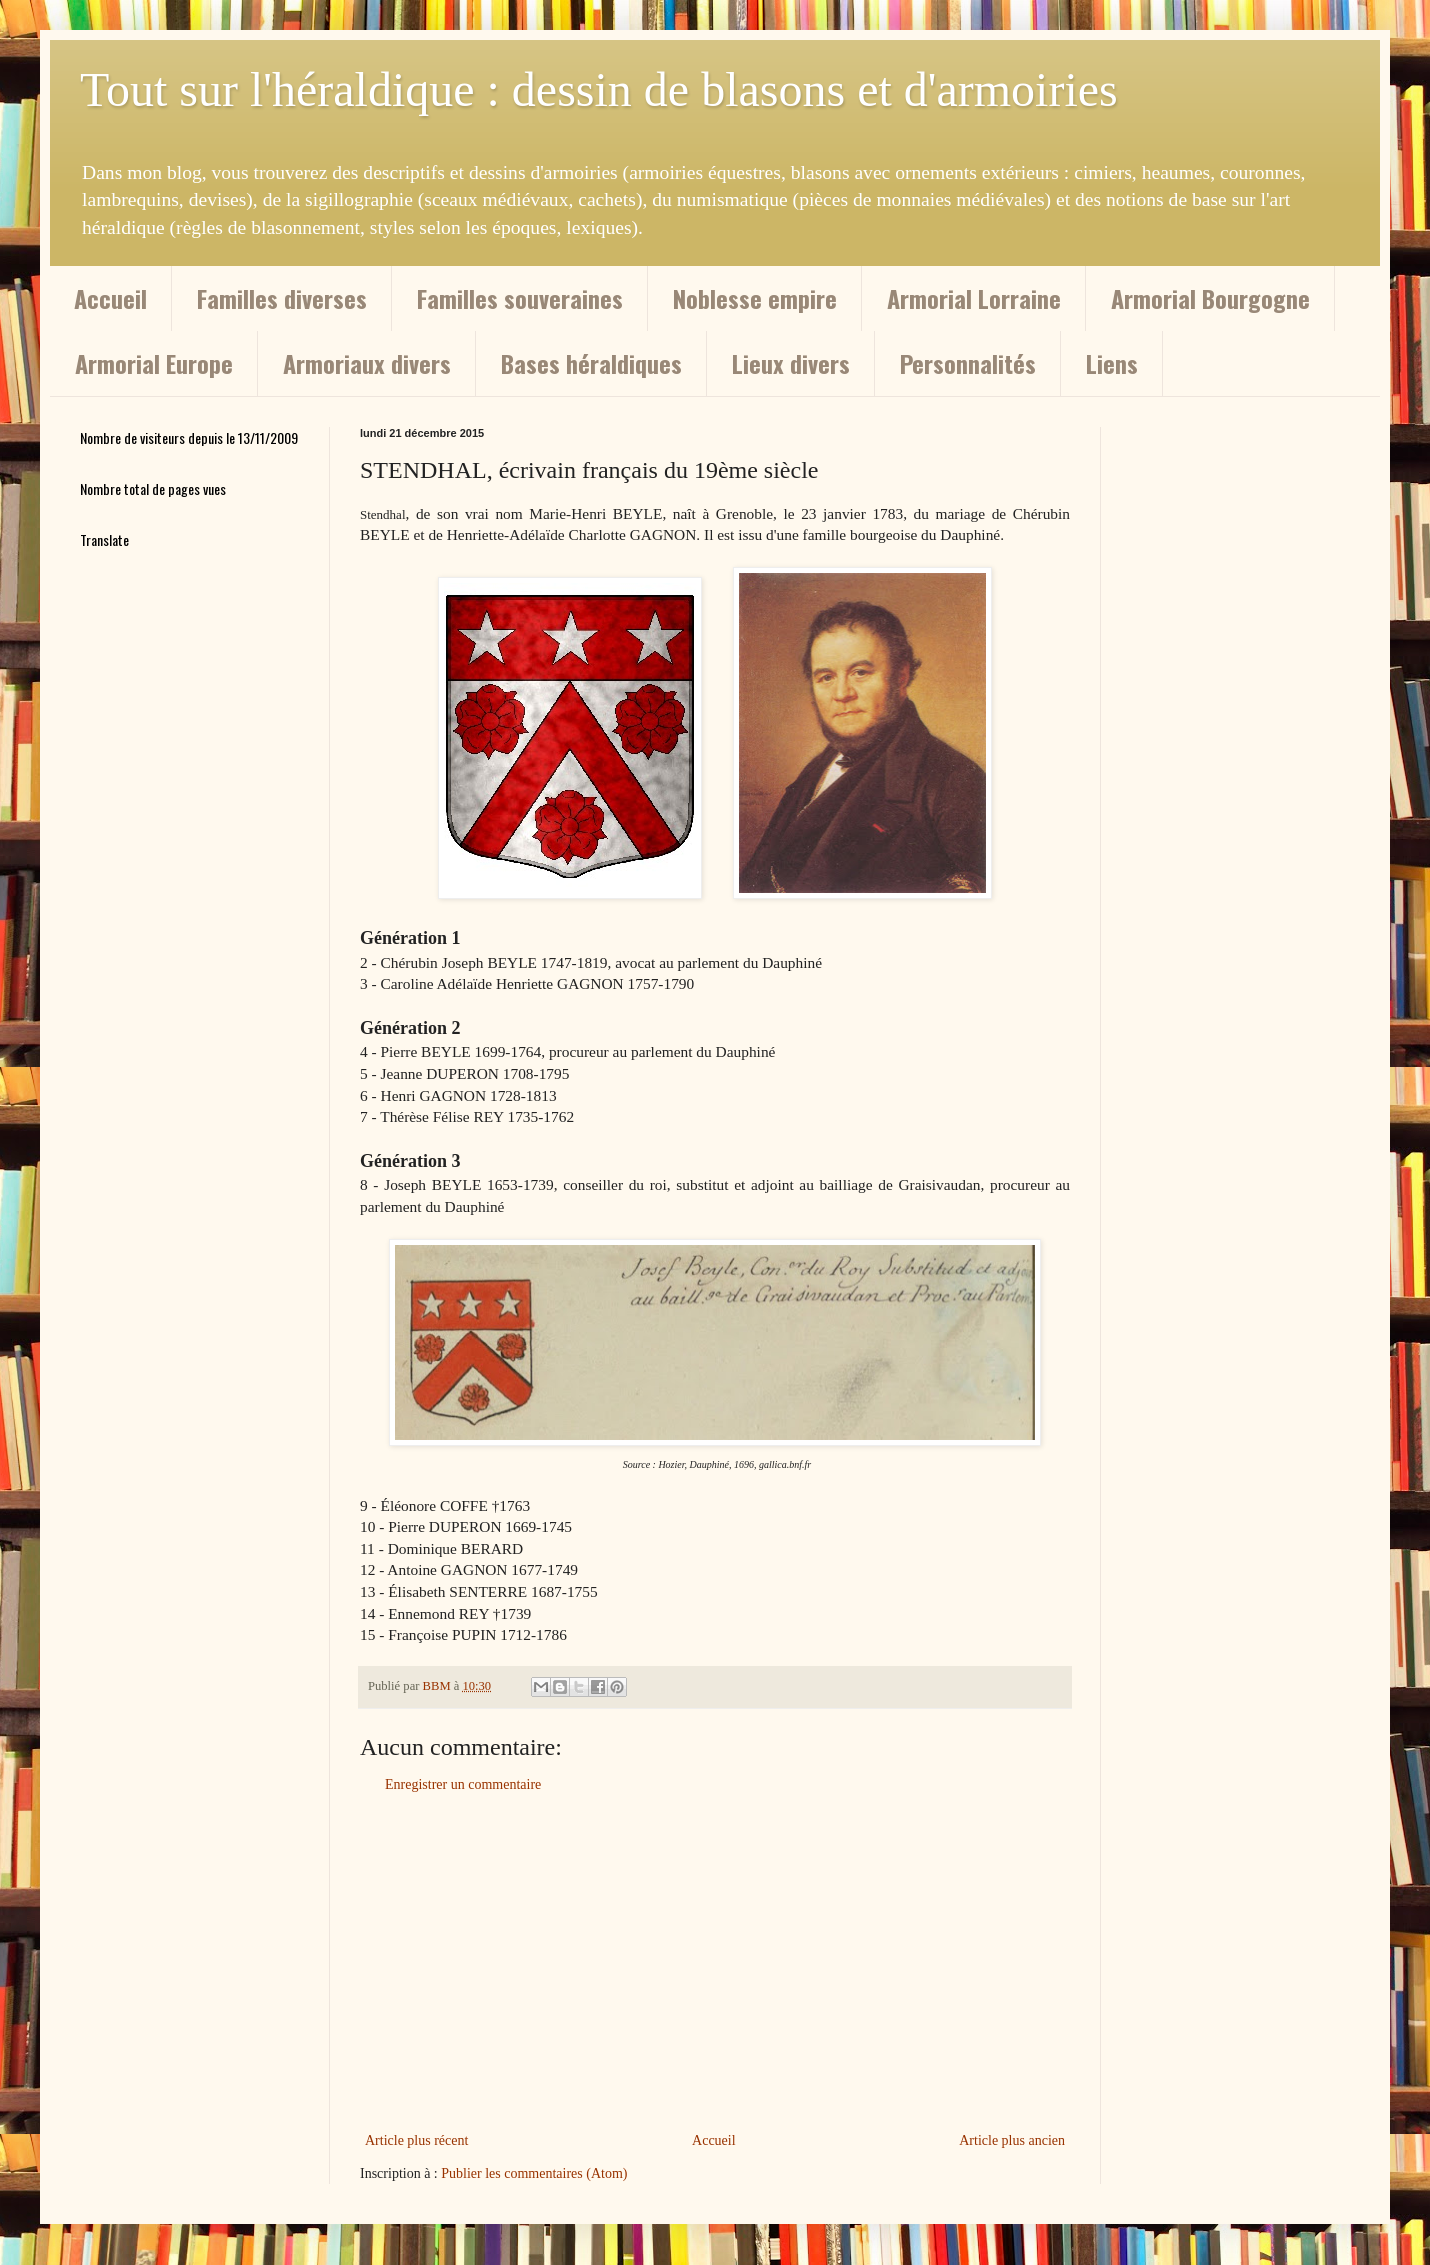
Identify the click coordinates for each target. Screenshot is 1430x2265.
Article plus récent (416, 2140)
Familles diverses (282, 298)
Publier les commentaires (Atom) (534, 2173)
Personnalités (968, 363)
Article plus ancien (1012, 2140)
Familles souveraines (520, 298)
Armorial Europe (154, 363)
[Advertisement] (715, 1963)
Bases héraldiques (591, 363)
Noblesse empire (755, 298)
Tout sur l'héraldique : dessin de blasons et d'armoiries (599, 89)
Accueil (110, 298)
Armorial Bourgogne (1210, 298)
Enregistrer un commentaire (463, 1784)
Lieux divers (791, 363)
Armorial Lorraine (974, 298)
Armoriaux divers (367, 363)
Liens (1112, 363)
